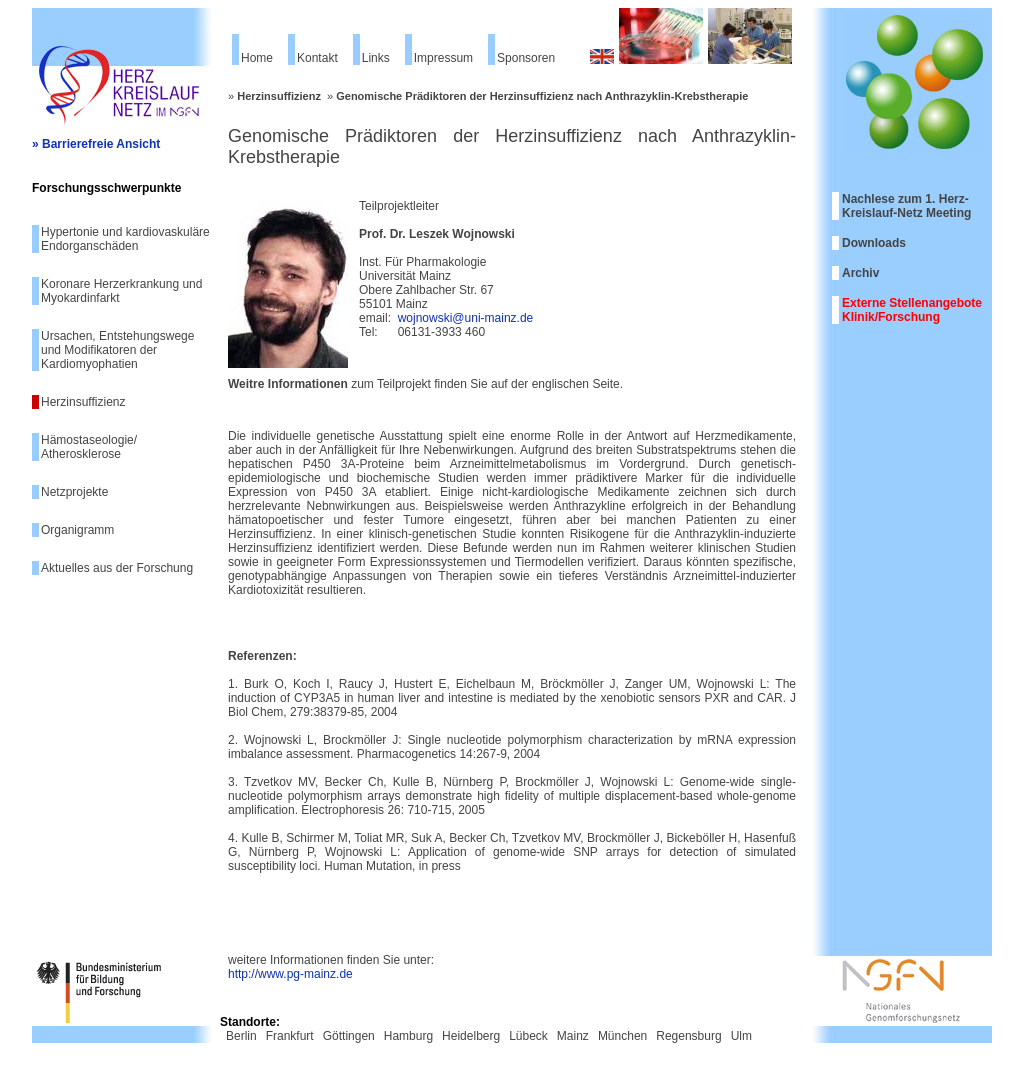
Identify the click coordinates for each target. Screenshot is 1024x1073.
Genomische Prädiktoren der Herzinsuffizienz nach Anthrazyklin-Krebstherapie (542, 96)
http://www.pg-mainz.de (290, 974)
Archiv (860, 273)
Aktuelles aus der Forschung (117, 568)
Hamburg (408, 1036)
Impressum (443, 58)
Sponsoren (526, 58)
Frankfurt (290, 1036)
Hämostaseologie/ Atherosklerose (89, 447)
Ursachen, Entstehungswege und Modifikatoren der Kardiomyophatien (117, 350)
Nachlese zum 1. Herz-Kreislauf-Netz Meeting (906, 206)
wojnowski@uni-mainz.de (466, 318)
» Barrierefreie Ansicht (96, 144)
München (622, 1036)
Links (376, 58)
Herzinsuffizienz (83, 402)
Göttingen (349, 1036)
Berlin (241, 1036)
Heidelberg (471, 1036)
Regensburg (688, 1036)
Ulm (741, 1036)
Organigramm (77, 530)
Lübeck (528, 1036)
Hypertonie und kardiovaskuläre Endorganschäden (125, 239)
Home (257, 58)
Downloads (874, 243)
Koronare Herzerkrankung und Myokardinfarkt (121, 291)
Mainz (573, 1036)
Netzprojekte (74, 492)
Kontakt (317, 58)
